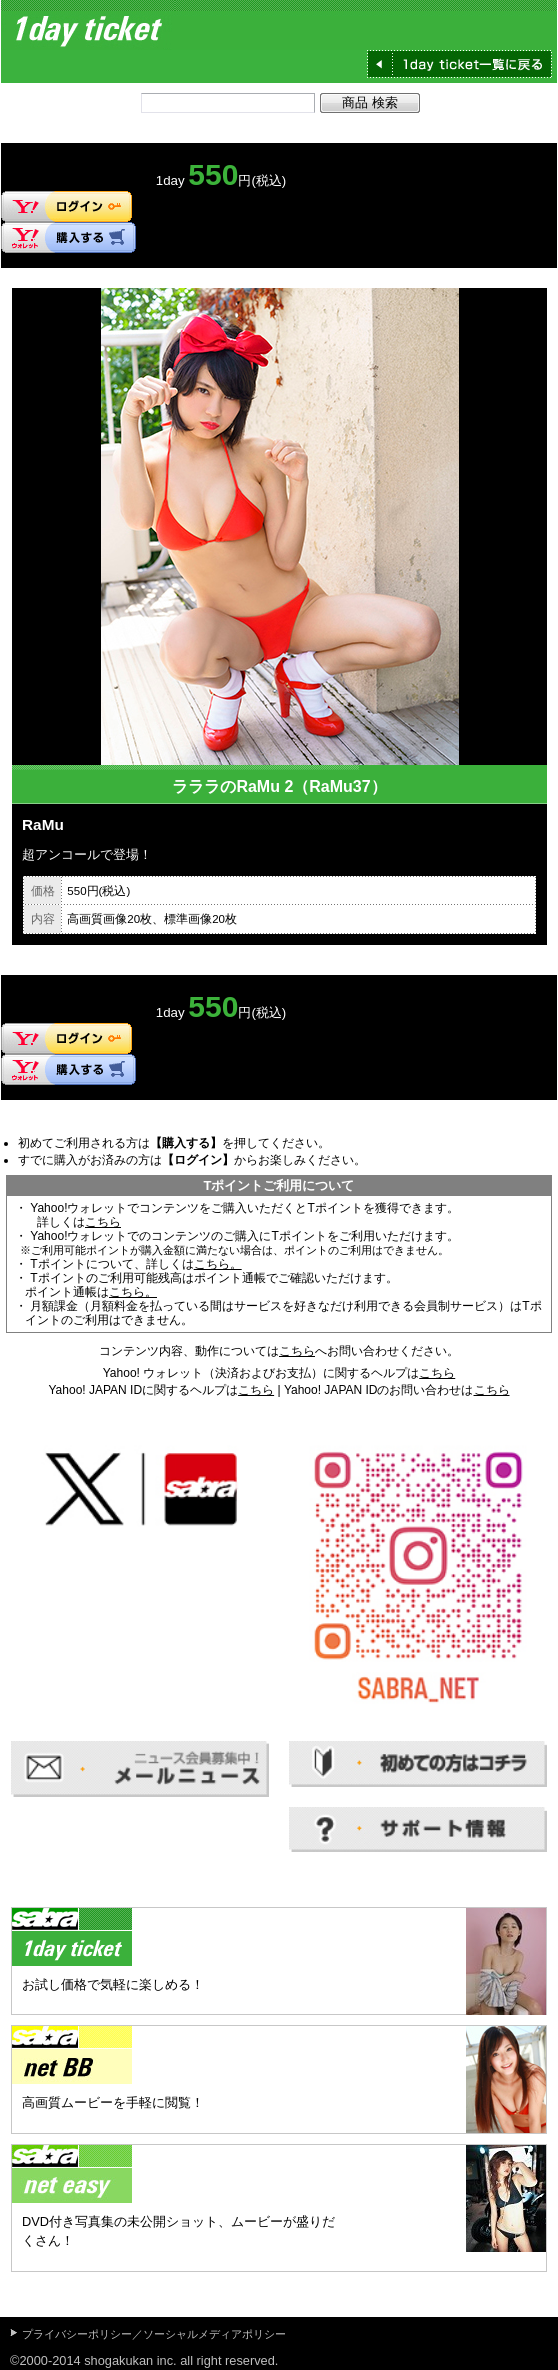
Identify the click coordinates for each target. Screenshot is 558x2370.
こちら (103, 1222)
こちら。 (218, 1264)
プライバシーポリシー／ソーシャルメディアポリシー (154, 2334)
